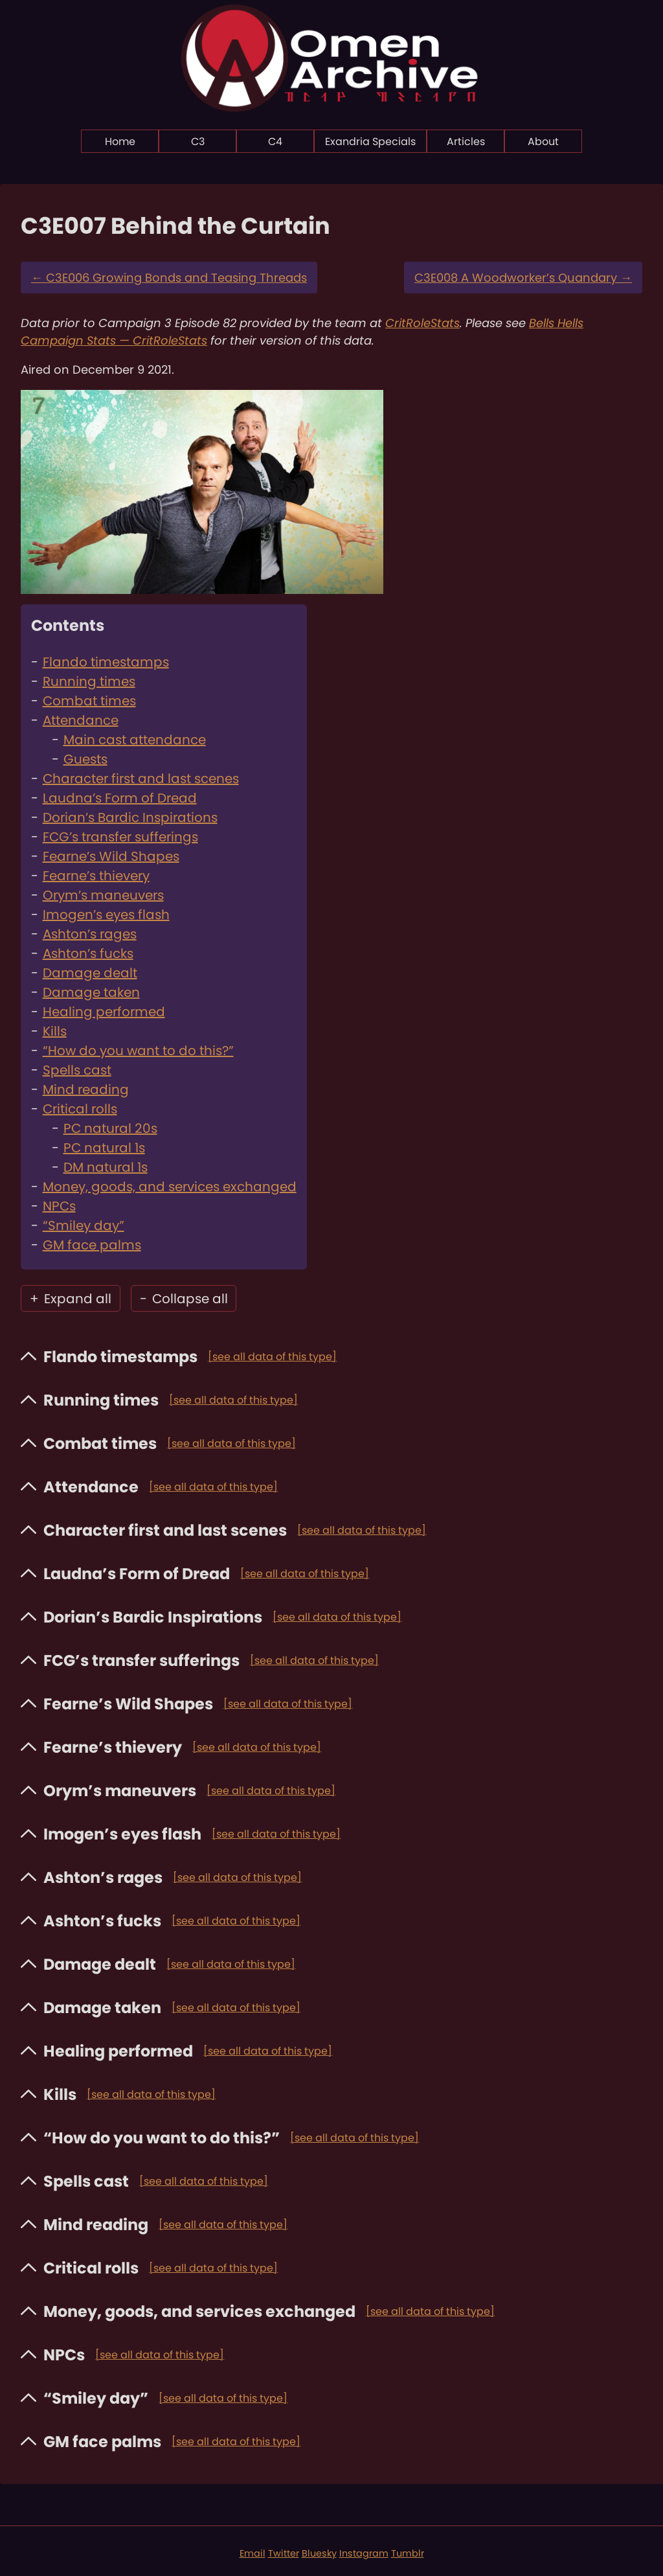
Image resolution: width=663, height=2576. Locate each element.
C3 (198, 141)
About (543, 141)
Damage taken (91, 992)
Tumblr (407, 2553)
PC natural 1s (104, 1148)
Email (252, 2553)
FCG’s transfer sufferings (120, 837)
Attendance (80, 720)
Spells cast (77, 1070)
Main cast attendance (134, 740)
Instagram (363, 2553)
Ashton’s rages (90, 934)
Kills (55, 1031)
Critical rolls (80, 1109)
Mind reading (86, 1089)
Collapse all (184, 1299)
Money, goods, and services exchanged (170, 1187)
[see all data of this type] (272, 1356)
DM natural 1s (105, 1167)
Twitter (283, 2553)
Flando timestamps (106, 662)
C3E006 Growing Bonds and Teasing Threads (169, 277)
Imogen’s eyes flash (106, 915)
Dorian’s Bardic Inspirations (130, 817)
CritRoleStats (422, 323)
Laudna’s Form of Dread (120, 798)
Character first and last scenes (141, 778)
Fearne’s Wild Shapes (111, 856)
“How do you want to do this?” (138, 1051)
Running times (89, 681)
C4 (275, 141)
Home (120, 141)
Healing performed (104, 1012)
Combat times (89, 701)
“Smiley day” (83, 1225)
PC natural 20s (110, 1128)
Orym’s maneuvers (103, 895)
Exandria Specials (370, 141)
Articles (466, 141)
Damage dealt (90, 973)
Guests (85, 759)
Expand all (70, 1299)
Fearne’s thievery (96, 876)
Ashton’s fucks (88, 953)
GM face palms (92, 1245)
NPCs (59, 1206)
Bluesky (319, 2553)
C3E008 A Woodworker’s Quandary (523, 277)
